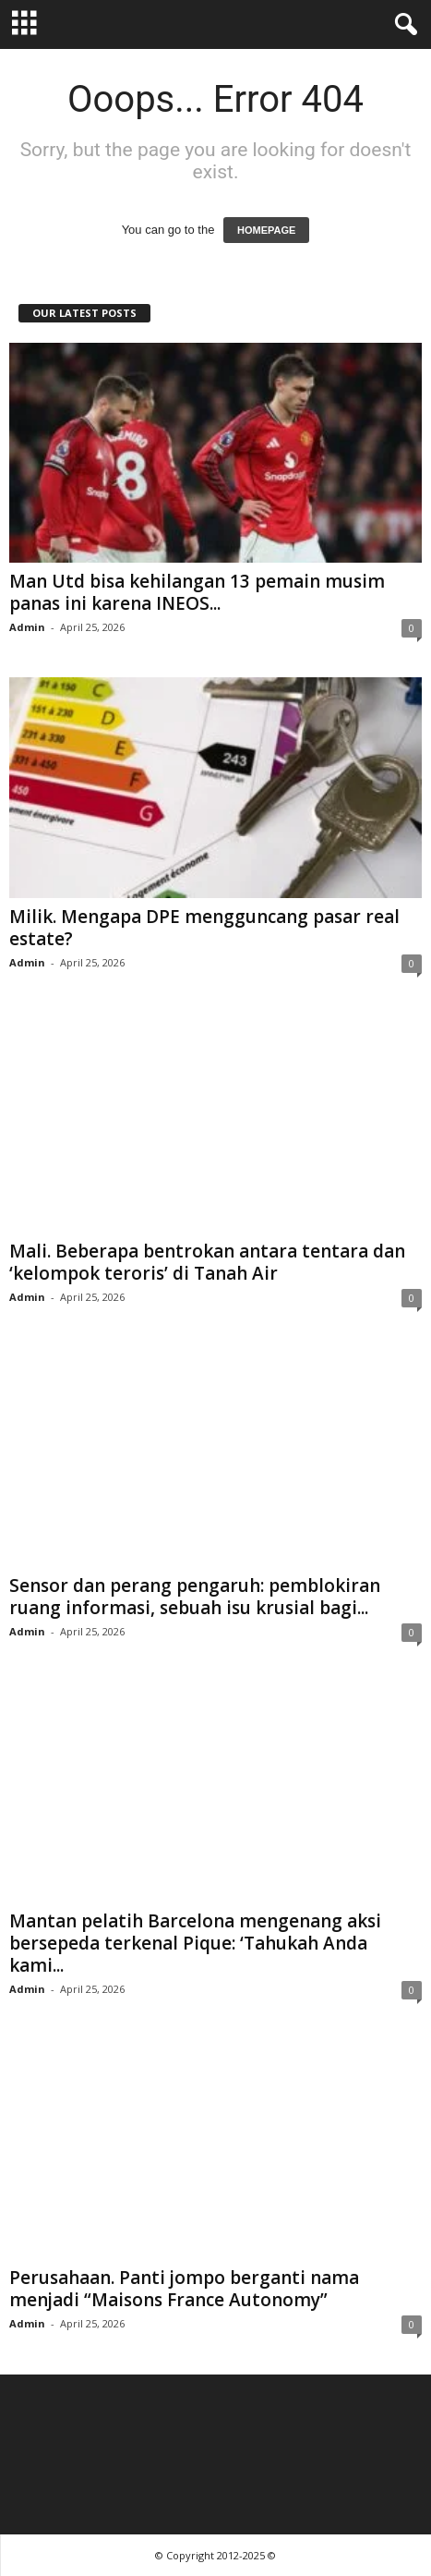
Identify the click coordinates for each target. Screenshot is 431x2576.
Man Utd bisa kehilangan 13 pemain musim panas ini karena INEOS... (197, 592)
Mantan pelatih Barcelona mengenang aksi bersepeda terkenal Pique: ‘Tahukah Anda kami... (195, 1943)
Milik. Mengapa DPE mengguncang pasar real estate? (204, 928)
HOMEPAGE (266, 230)
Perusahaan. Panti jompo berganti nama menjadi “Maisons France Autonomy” (184, 2289)
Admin (27, 627)
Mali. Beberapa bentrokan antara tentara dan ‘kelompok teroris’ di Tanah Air (207, 1262)
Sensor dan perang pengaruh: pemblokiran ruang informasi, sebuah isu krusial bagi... (194, 1597)
